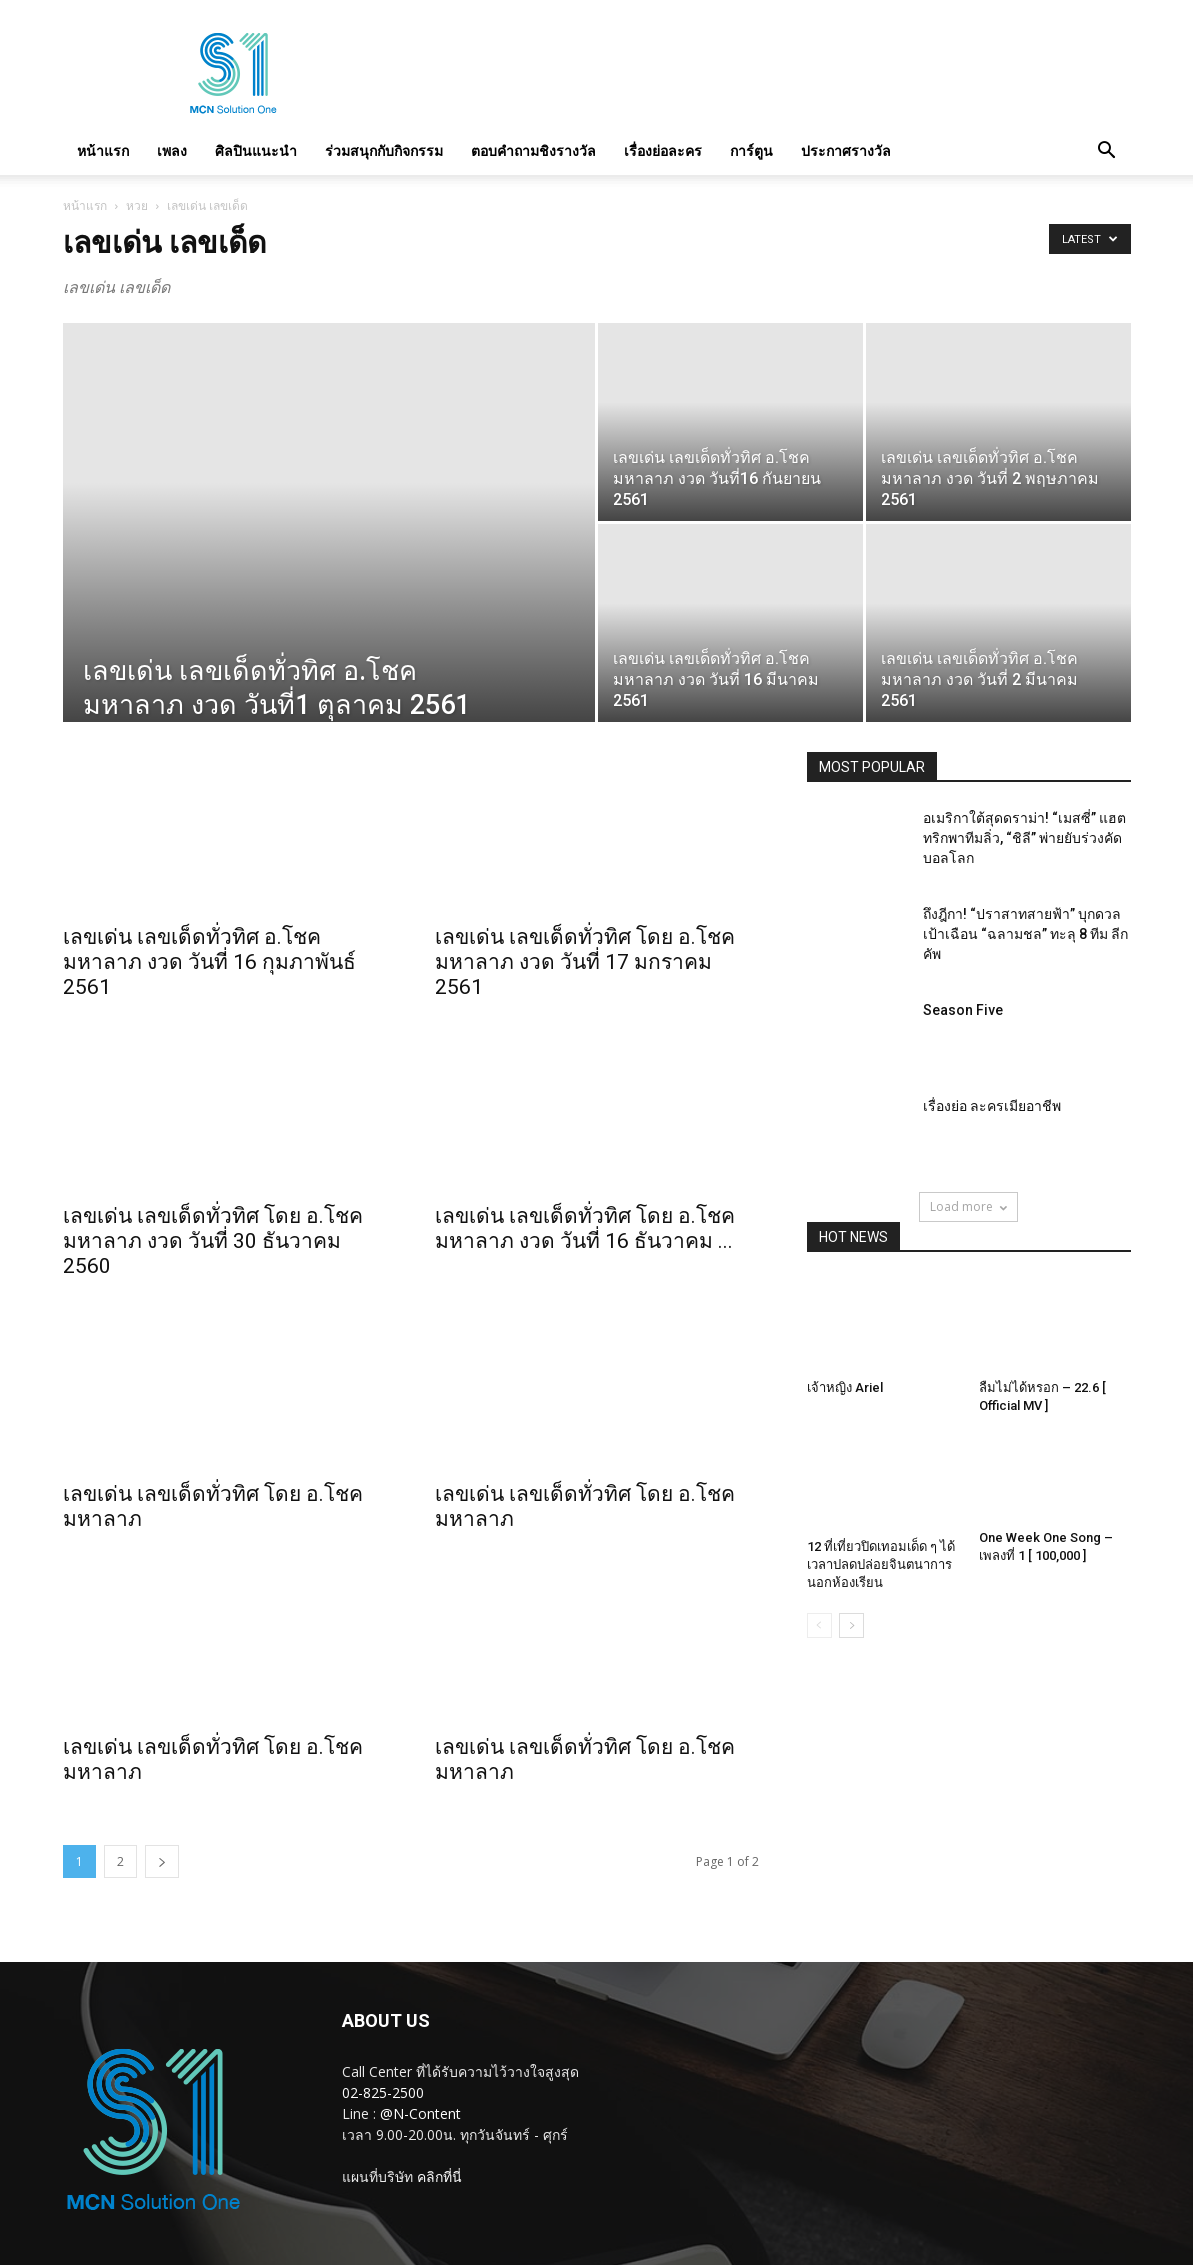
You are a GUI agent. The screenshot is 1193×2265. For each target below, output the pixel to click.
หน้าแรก (103, 150)
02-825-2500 (383, 2092)
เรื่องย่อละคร (663, 150)
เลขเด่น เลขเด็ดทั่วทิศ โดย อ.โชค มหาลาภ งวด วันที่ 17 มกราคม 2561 (585, 962)
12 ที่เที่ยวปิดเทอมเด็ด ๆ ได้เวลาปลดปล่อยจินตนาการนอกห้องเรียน (881, 1564)
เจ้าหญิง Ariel (845, 1387)
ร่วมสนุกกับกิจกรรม (384, 150)
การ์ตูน (751, 150)
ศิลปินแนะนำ (256, 150)
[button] (1107, 151)
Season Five (963, 1010)
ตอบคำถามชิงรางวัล (533, 150)
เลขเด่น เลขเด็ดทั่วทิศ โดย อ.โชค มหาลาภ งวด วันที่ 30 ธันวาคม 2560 (213, 1241)
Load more (968, 1206)
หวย (137, 205)
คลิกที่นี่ (439, 2176)
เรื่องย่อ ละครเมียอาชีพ (992, 1106)
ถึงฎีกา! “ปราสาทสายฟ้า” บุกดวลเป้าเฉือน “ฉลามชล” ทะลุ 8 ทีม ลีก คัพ (1025, 934)
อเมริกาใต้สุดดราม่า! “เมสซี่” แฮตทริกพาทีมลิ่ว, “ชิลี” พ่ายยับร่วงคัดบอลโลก (1024, 838)
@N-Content (420, 2113)
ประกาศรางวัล (846, 150)
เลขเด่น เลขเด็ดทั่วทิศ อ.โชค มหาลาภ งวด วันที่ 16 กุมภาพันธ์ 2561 (209, 962)
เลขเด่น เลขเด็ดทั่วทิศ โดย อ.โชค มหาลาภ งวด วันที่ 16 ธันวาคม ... (585, 1228)
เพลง (172, 150)
